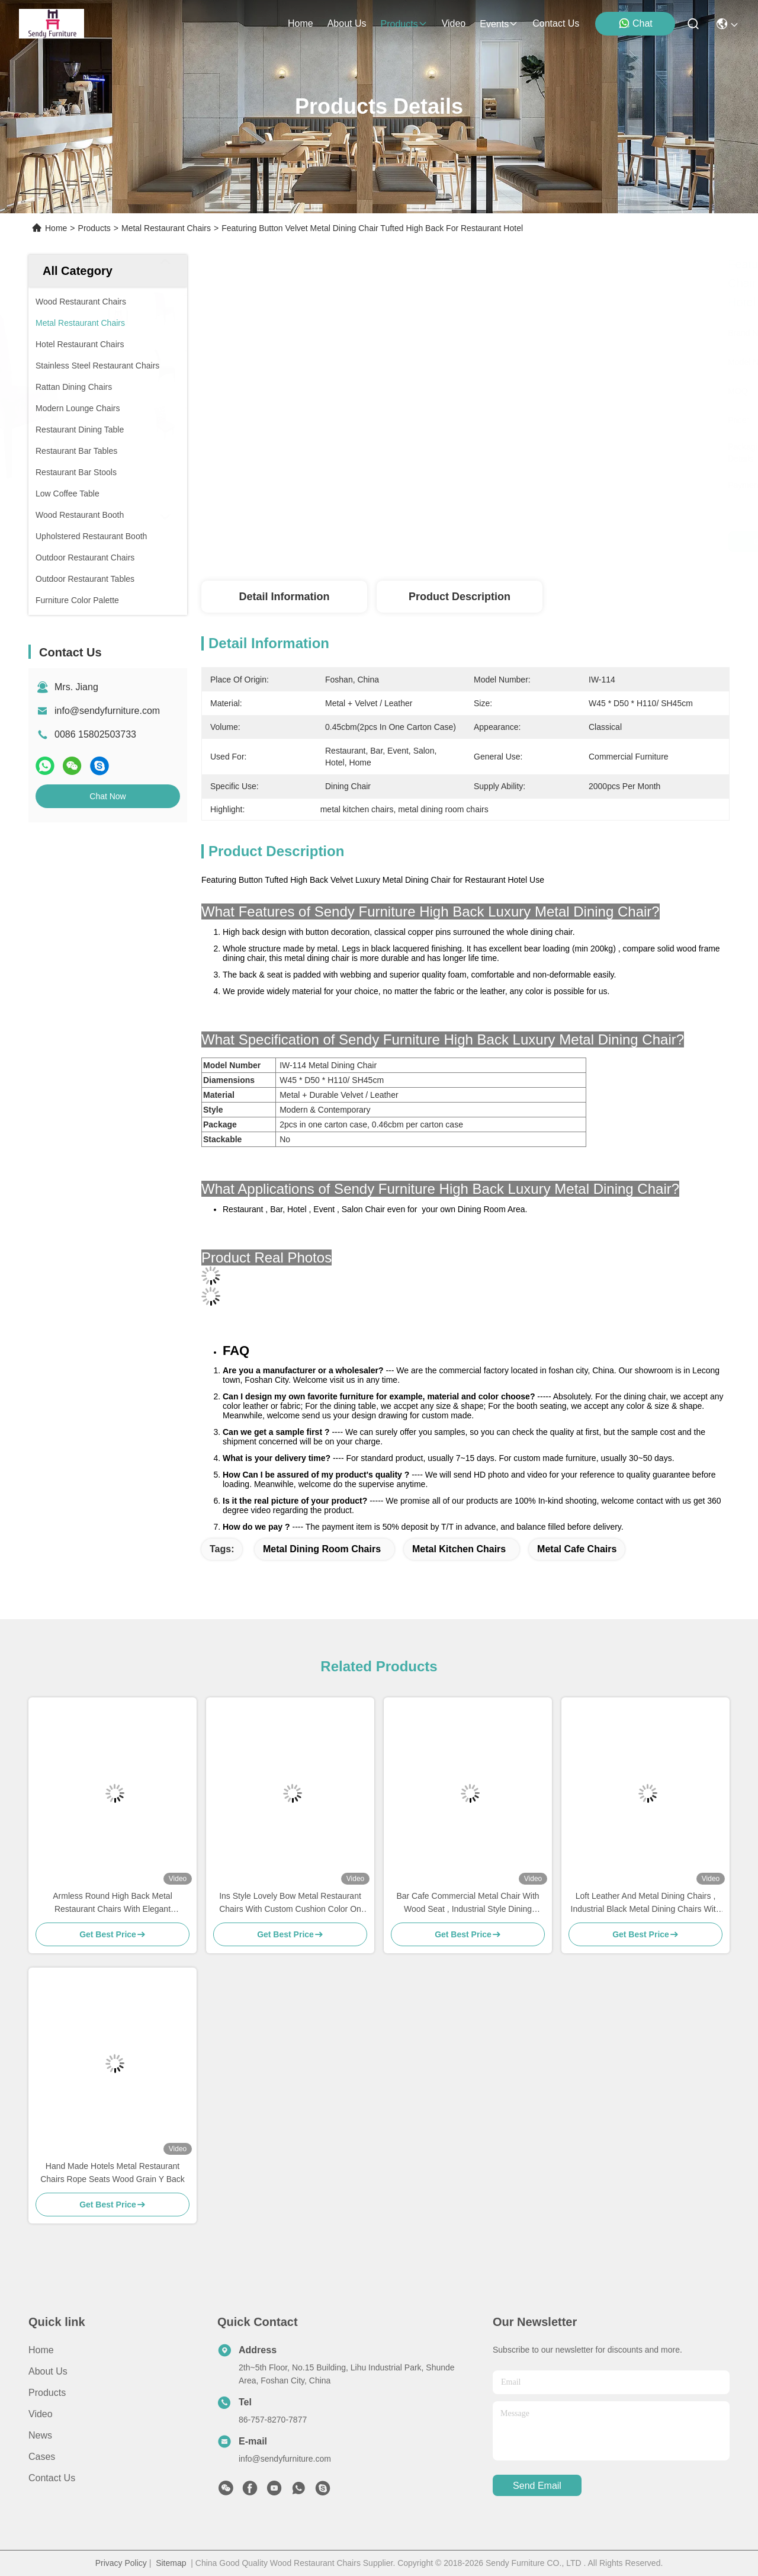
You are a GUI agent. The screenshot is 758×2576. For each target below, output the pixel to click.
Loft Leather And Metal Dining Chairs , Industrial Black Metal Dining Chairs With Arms (646, 1903)
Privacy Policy (121, 2563)
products (403, 24)
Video (40, 2414)
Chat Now (107, 796)
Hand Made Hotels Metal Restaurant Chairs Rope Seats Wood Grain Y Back (112, 2172)
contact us (555, 23)
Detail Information (284, 597)
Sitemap (171, 2563)
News (40, 2435)
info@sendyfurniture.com (107, 711)
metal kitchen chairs (459, 1549)
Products (94, 228)
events (499, 24)
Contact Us (51, 2478)
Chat (635, 23)
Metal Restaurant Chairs (166, 228)
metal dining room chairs (322, 1549)
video (454, 23)
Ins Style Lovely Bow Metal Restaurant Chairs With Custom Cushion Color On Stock (290, 1903)
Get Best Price (572, 541)
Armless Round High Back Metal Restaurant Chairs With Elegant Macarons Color (112, 1903)
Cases (41, 2457)
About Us (48, 2371)
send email (537, 2486)
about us (347, 23)
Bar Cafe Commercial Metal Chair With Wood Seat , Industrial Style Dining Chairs (467, 1903)
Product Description (459, 597)
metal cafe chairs (576, 1549)
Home (300, 23)
